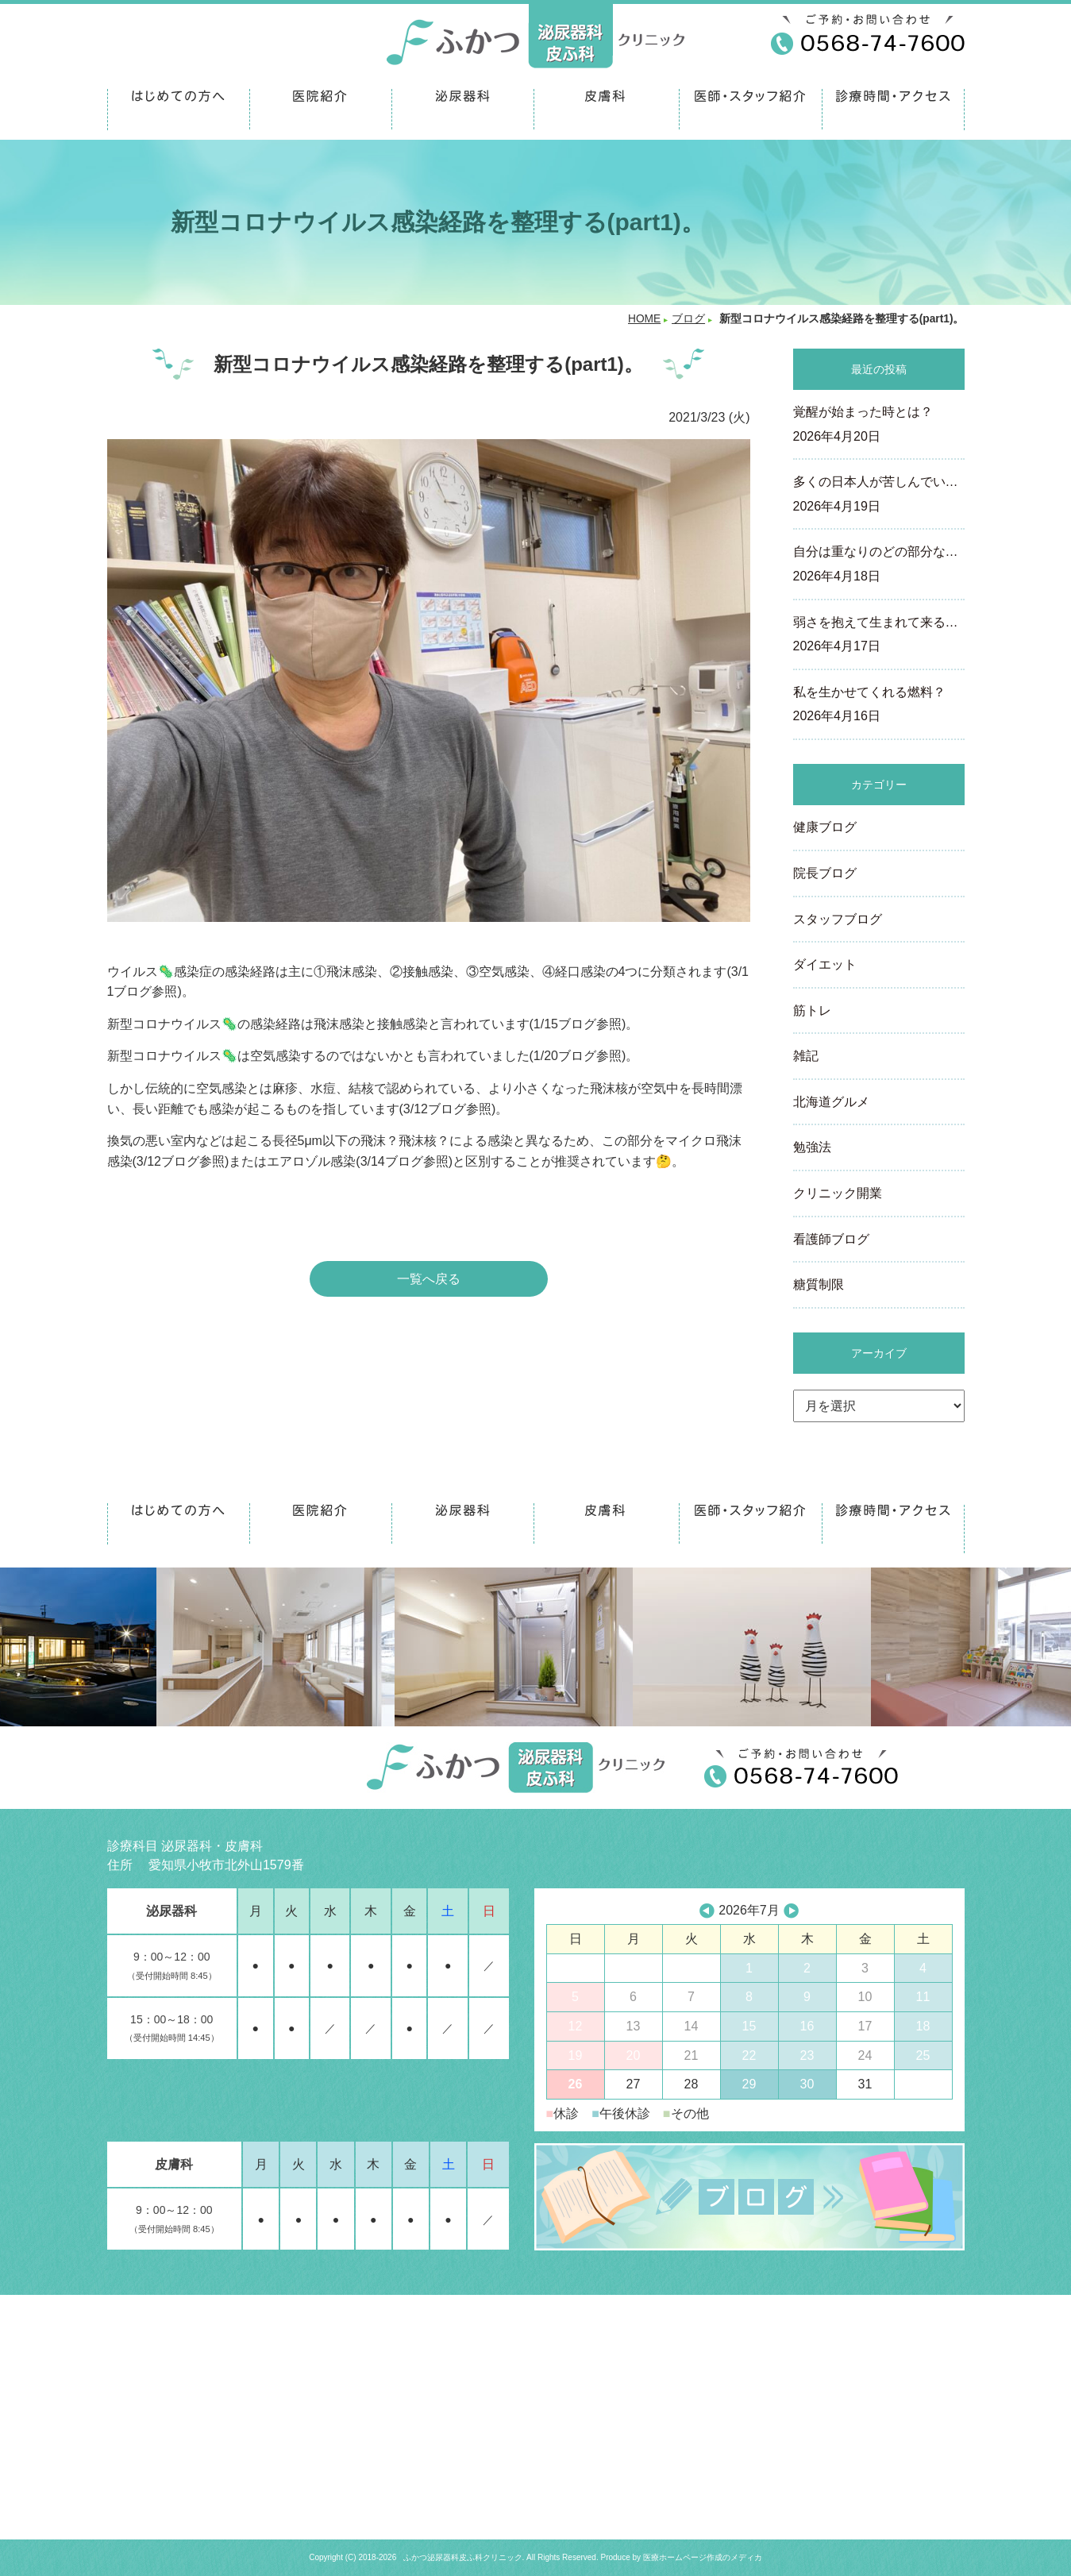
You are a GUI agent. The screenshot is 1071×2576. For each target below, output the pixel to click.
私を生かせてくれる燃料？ (879, 706)
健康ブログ (825, 827)
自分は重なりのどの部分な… (879, 565)
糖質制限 (818, 1284)
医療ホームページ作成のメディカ (702, 2557)
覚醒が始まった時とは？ (879, 425)
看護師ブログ (831, 1239)
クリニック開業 (837, 1193)
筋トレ (812, 1010)
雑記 (806, 1055)
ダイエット (825, 964)
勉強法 (812, 1147)
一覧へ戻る (428, 1279)
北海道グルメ (831, 1102)
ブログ (688, 319)
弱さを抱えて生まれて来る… (879, 636)
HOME (644, 319)
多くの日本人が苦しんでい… (879, 495)
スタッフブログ (837, 919)
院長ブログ (825, 873)
